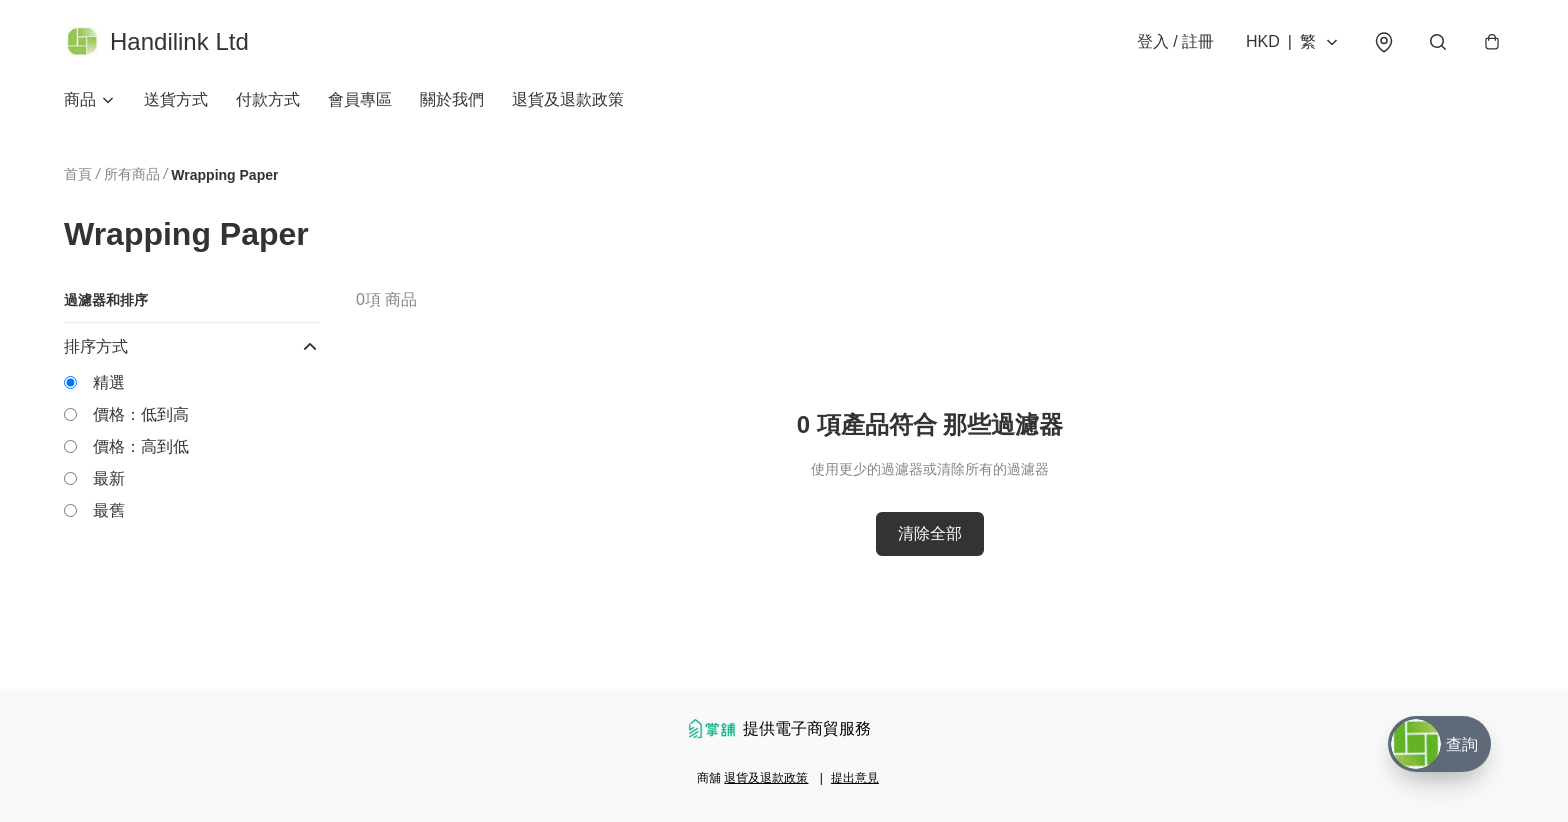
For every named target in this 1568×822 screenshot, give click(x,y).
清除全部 (930, 533)
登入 (1175, 41)
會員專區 (360, 99)
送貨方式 (176, 99)
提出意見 (855, 778)
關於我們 (452, 99)
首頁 (78, 174)
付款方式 (268, 99)
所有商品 (132, 174)
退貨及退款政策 (568, 99)
